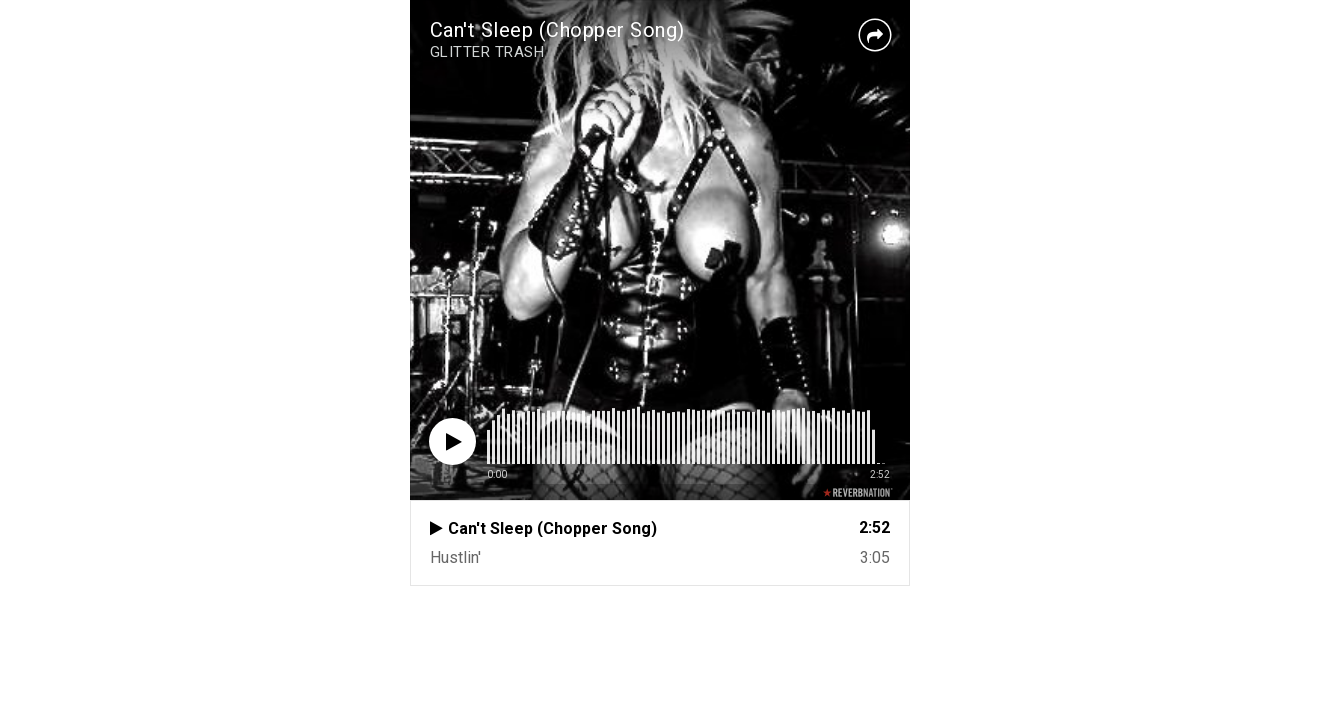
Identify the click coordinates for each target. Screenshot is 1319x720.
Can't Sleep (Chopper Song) (557, 30)
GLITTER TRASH (487, 52)
